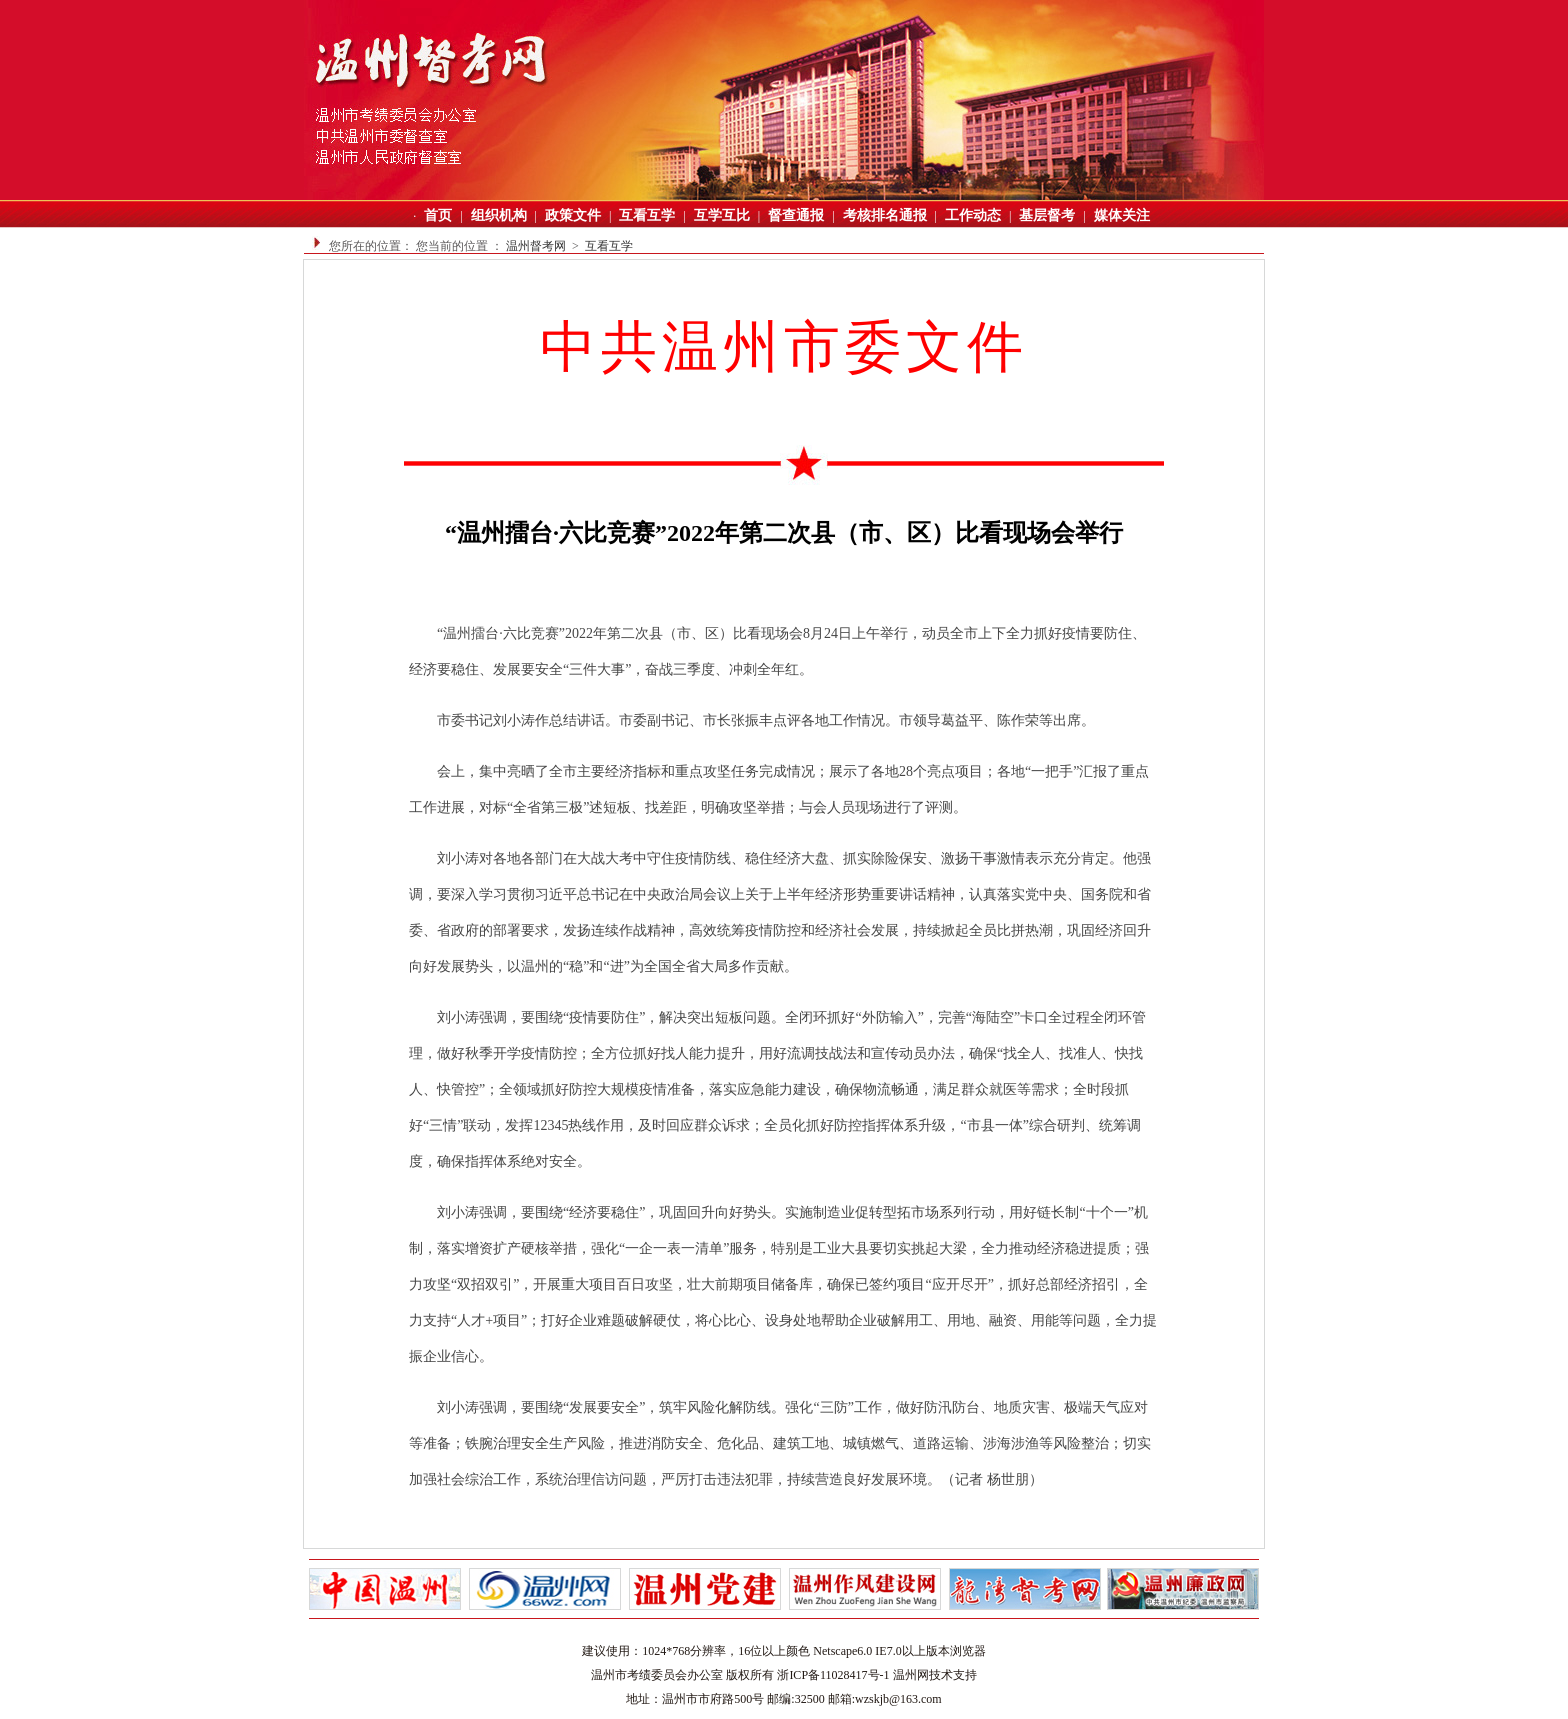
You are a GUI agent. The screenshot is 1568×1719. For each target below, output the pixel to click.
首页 (438, 215)
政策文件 (573, 215)
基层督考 (1047, 215)
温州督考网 (536, 246)
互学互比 (722, 215)
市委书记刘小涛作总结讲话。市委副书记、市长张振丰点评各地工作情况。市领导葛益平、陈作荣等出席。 (768, 720)
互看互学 (647, 215)
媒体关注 (1122, 215)
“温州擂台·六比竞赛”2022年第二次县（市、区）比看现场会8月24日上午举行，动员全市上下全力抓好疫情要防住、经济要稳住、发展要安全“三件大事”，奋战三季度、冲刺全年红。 (777, 651)
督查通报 (796, 215)
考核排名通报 (885, 215)
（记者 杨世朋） (992, 1479)
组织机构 (499, 215)
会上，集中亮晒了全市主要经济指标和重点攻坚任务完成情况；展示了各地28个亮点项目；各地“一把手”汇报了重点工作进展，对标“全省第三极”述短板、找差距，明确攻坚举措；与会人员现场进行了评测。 (779, 789)
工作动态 (973, 215)
